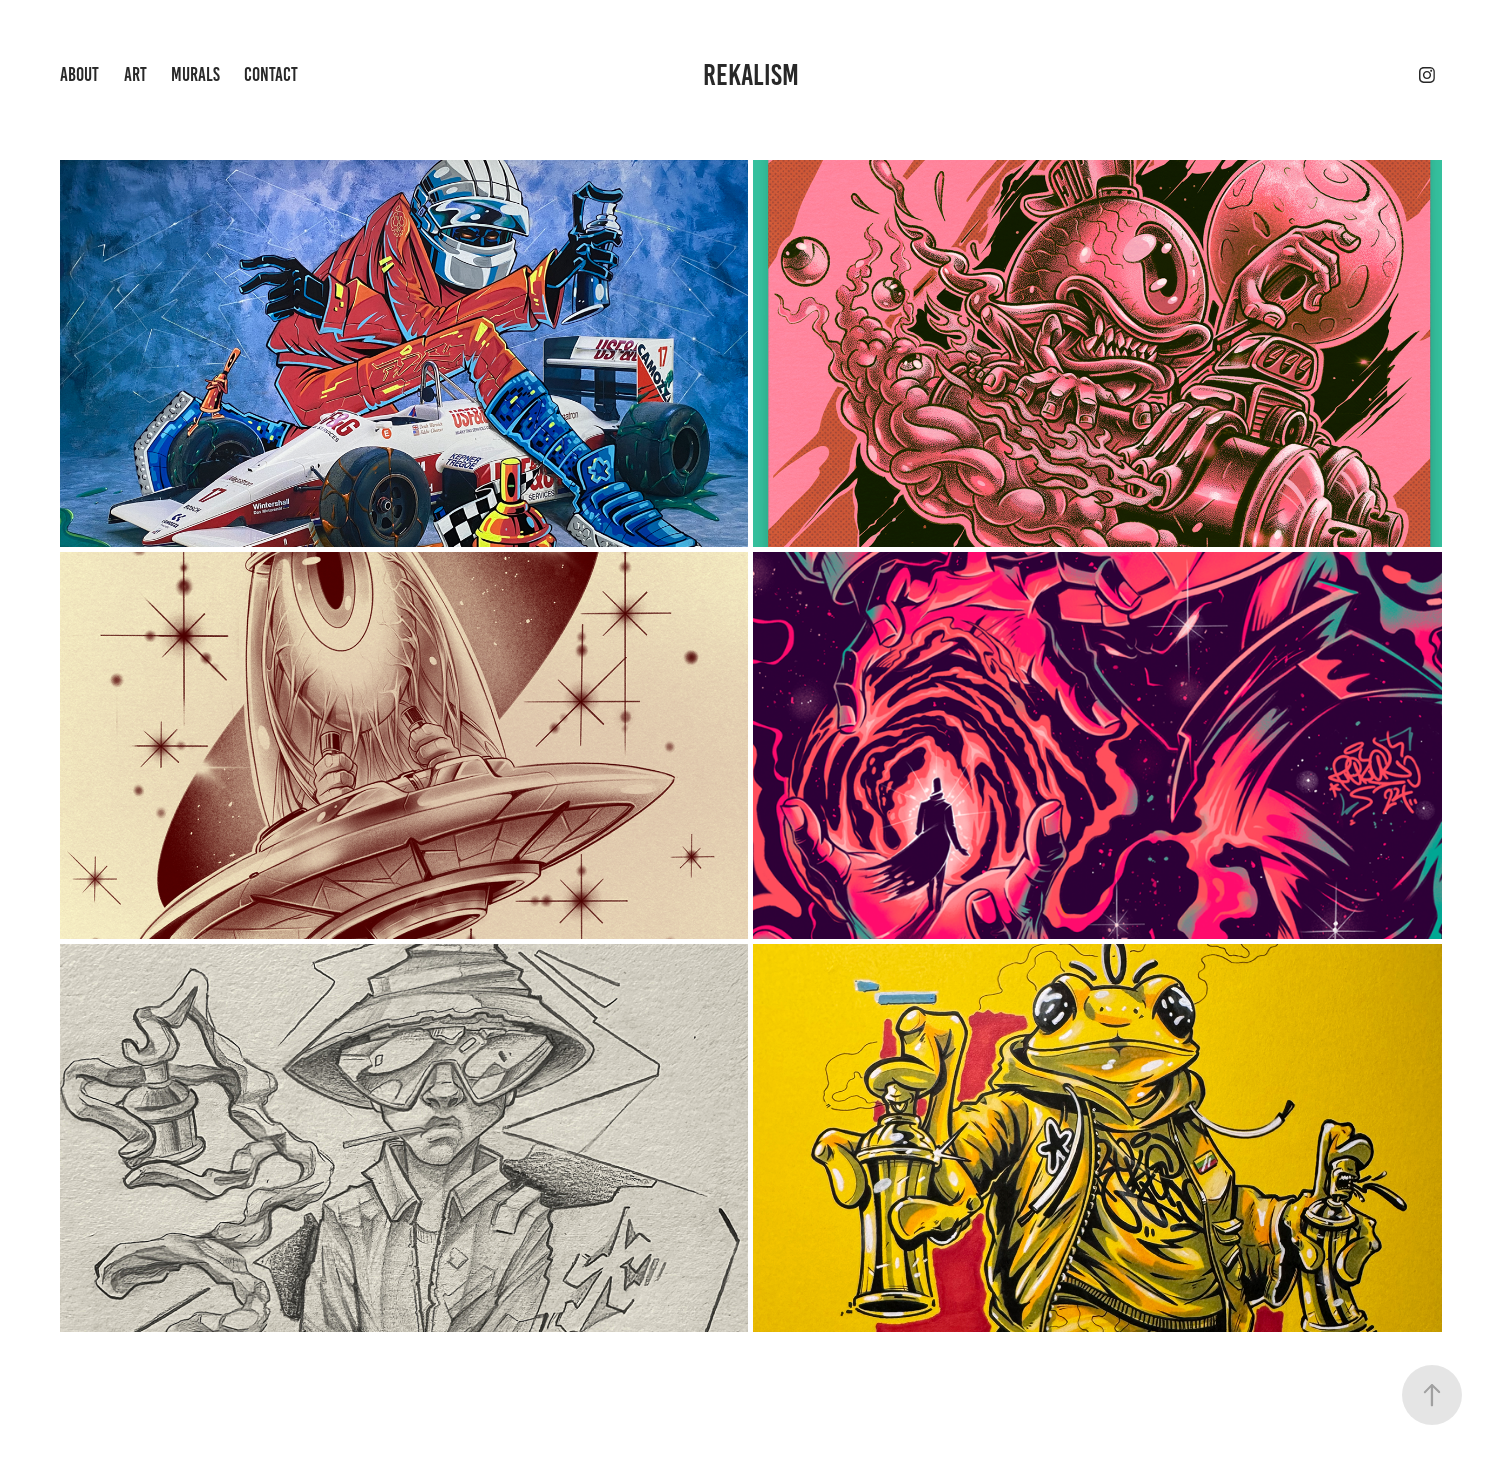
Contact (271, 74)
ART (135, 74)
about (79, 74)
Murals (195, 74)
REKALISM (751, 75)
